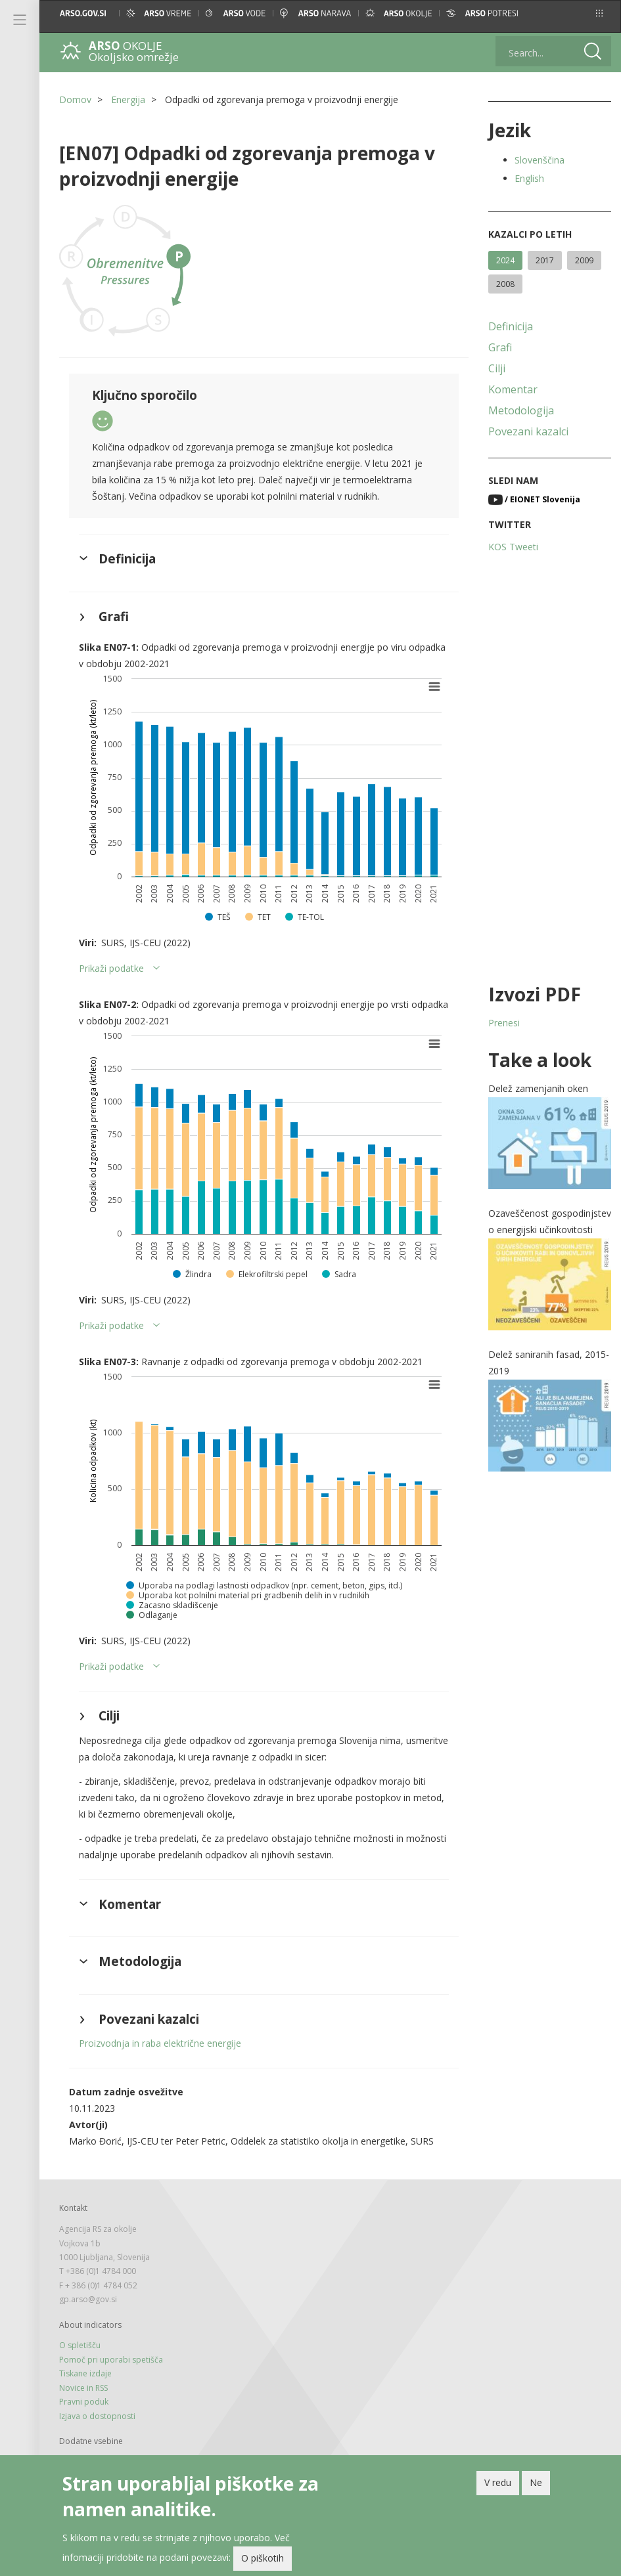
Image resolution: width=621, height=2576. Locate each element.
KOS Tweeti (513, 546)
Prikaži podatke (111, 968)
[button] (599, 13)
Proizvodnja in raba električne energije (160, 2043)
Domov (75, 99)
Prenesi (504, 1022)
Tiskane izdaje (85, 2373)
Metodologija (521, 410)
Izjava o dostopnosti (97, 2416)
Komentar (513, 389)
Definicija (510, 326)
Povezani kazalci (528, 431)
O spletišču (80, 2345)
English (529, 178)
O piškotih (262, 2558)
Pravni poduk (83, 2401)
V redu (497, 2482)
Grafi (500, 347)
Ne (536, 2482)
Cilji (496, 368)
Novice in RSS (83, 2387)
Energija (128, 99)
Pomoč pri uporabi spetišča (111, 2359)
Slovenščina (539, 160)
